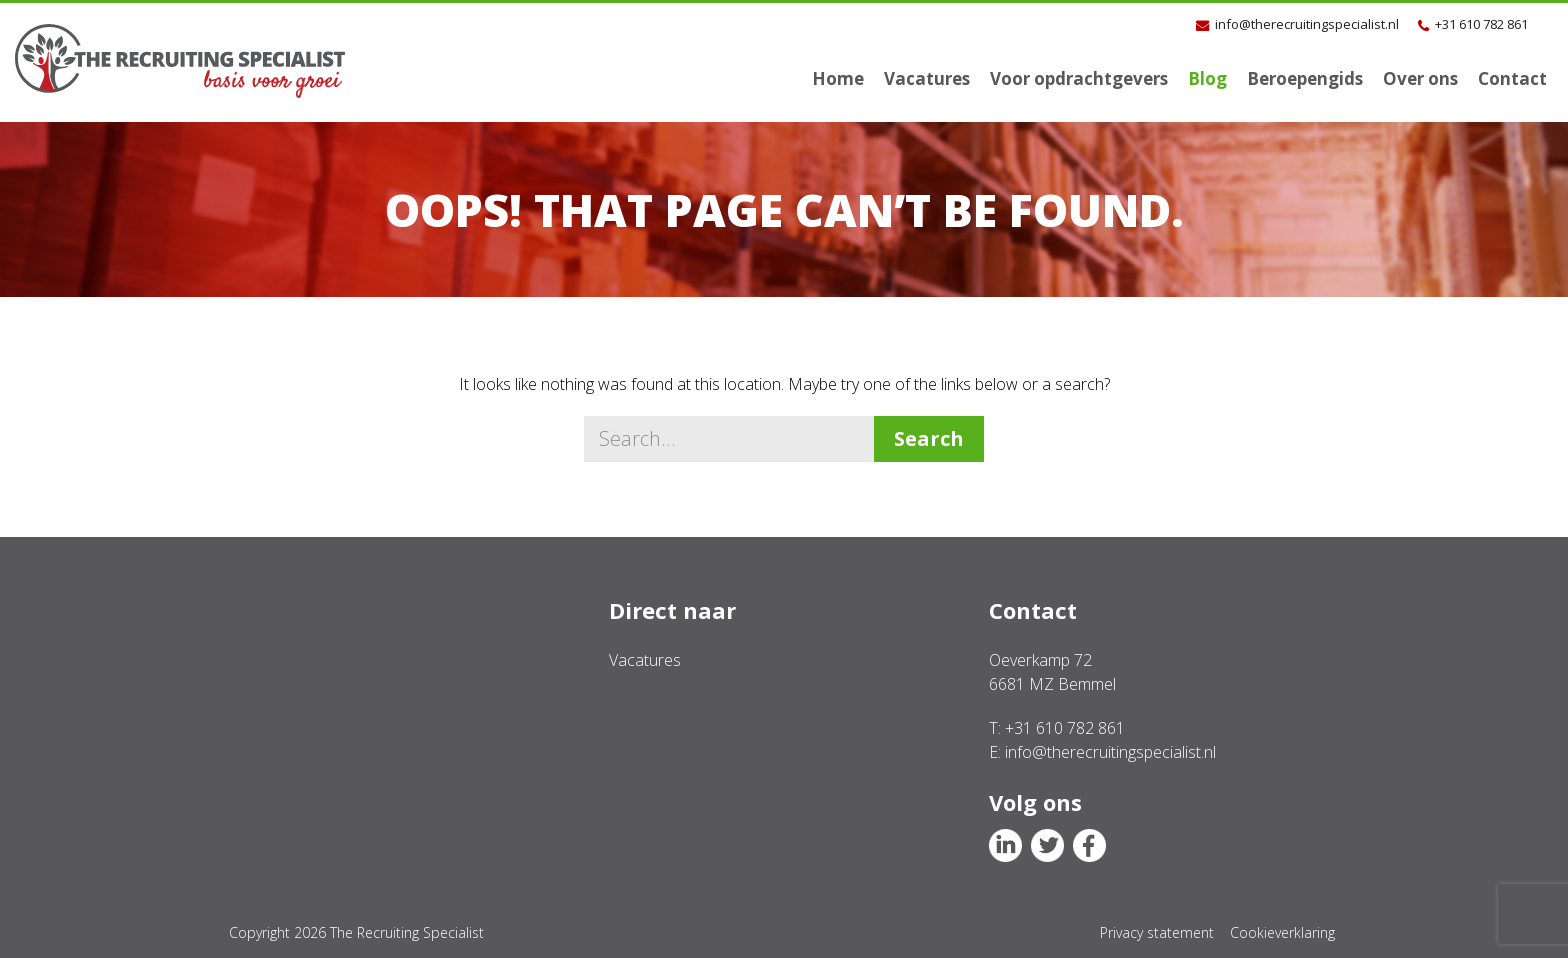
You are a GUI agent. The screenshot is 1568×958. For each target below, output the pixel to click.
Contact (1512, 78)
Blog (1207, 78)
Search (929, 438)
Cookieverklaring (1282, 932)
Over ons (1420, 78)
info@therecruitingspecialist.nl (1307, 24)
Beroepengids (1305, 78)
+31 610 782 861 (1481, 24)
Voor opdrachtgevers (1079, 78)
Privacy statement (1157, 932)
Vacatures (927, 78)
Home (838, 78)
